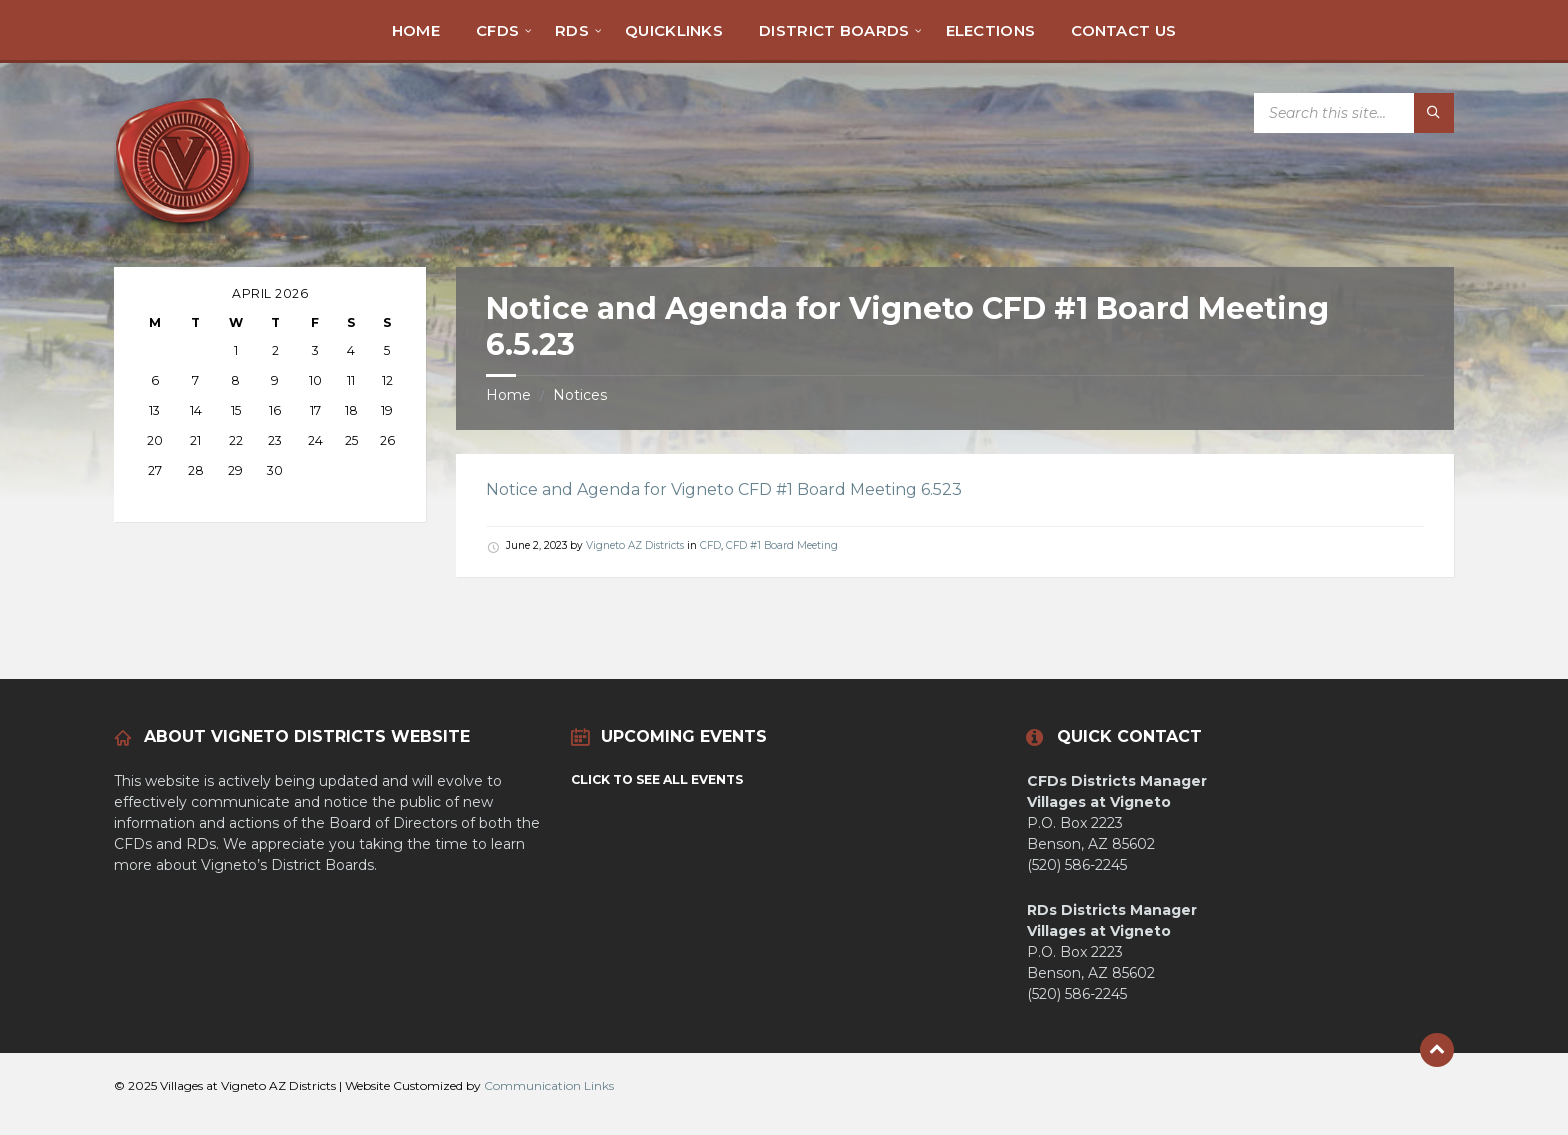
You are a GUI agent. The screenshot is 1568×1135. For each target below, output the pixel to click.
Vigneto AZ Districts (635, 545)
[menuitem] (416, 30)
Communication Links (549, 1085)
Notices (580, 395)
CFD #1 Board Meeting (782, 545)
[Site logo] (184, 227)
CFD (710, 545)
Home (508, 395)
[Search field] (1354, 113)
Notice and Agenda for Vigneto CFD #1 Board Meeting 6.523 (724, 489)
